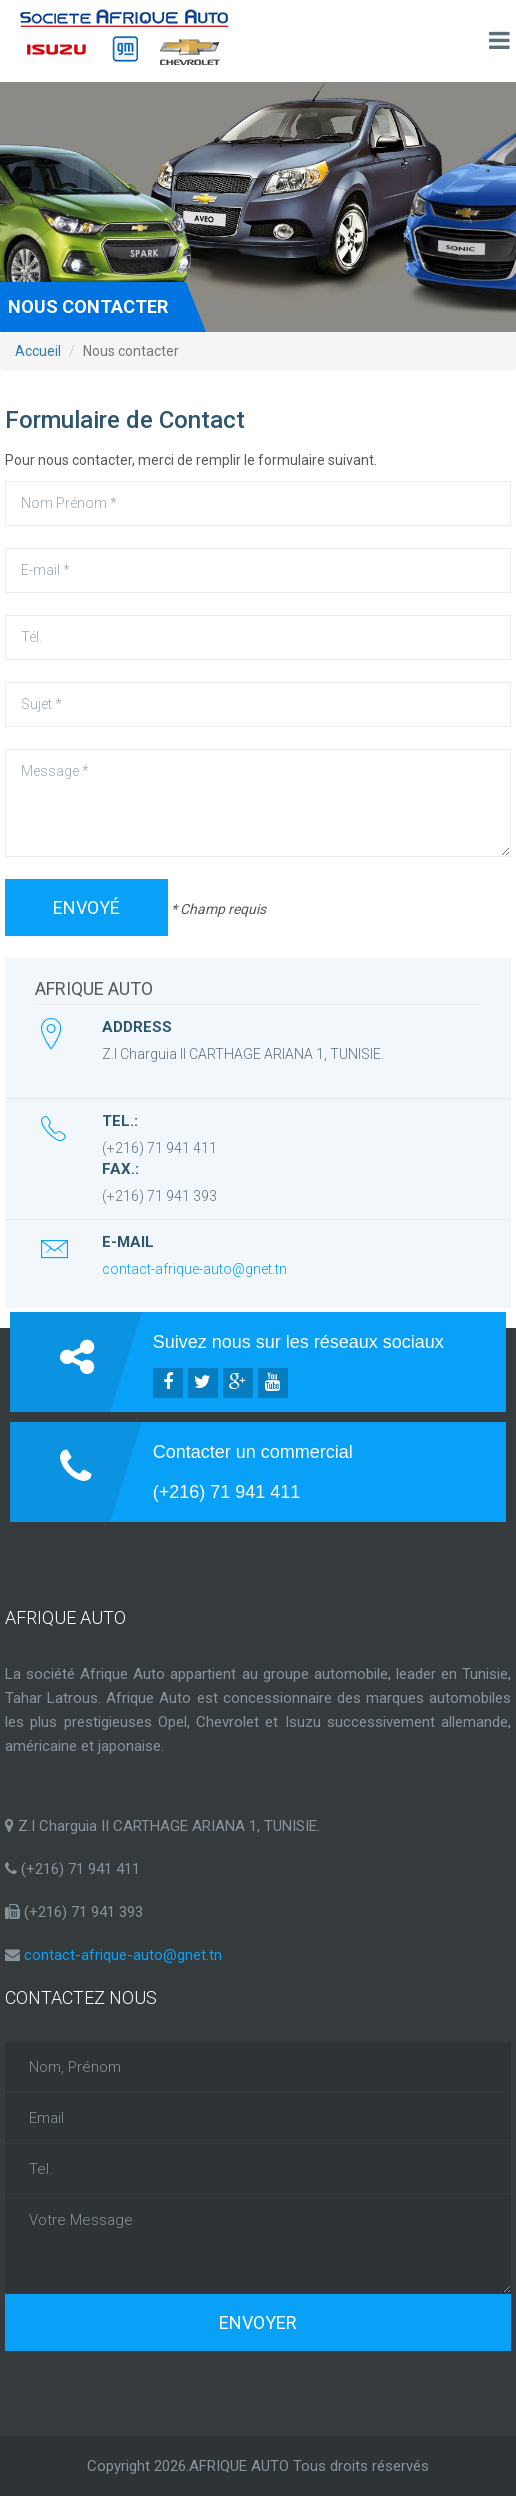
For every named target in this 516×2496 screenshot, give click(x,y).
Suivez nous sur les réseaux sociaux (298, 1342)
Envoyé (86, 907)
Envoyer (258, 2322)
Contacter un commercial (253, 1452)
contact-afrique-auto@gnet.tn (194, 1269)
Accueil (38, 351)
